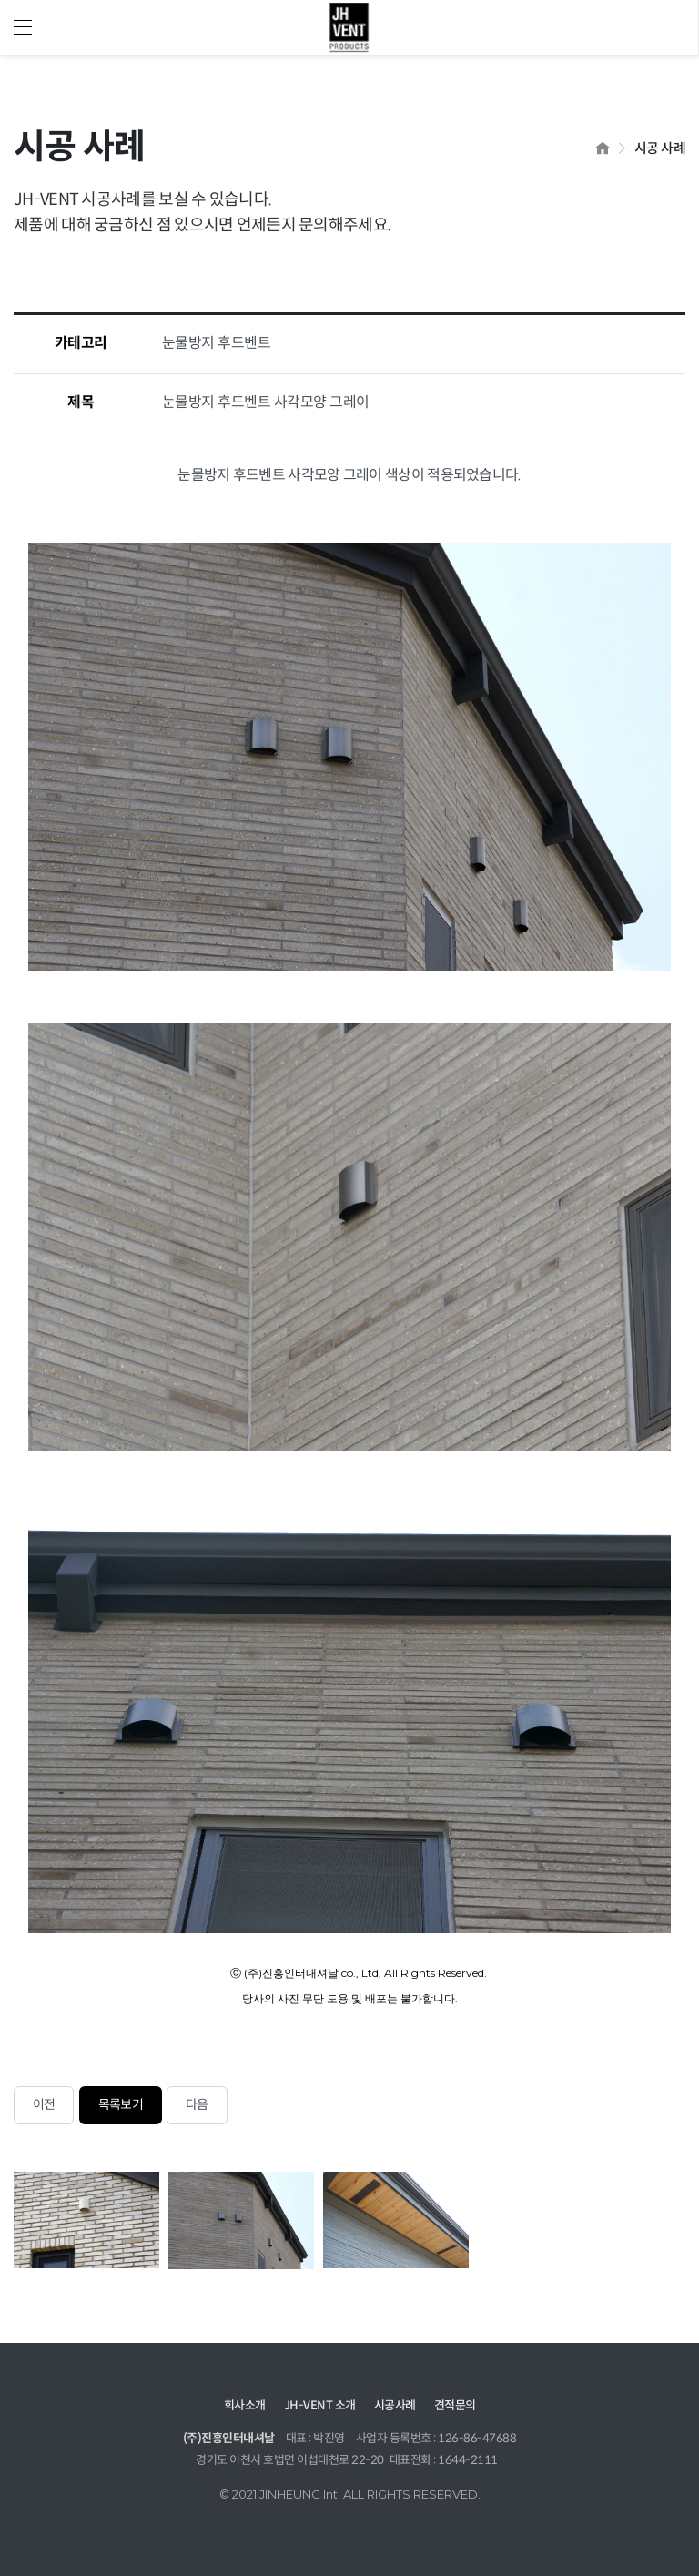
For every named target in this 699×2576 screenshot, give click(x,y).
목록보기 (120, 2105)
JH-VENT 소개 (320, 2405)
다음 (197, 2105)
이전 (44, 2105)
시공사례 (395, 2405)
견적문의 (455, 2405)
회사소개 (245, 2405)
